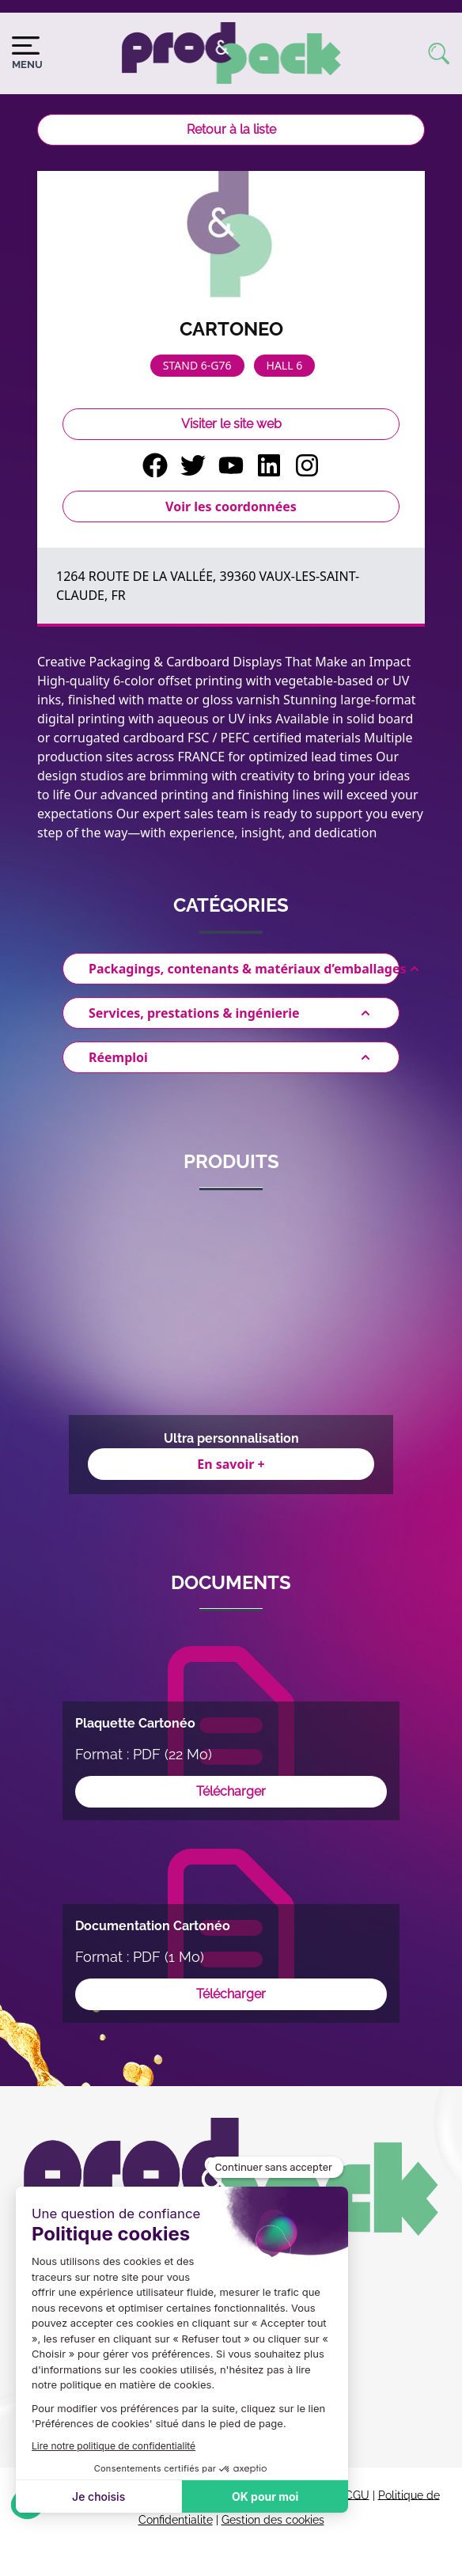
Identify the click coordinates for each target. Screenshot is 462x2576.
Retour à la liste (231, 129)
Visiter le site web (231, 423)
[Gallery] (231, 1351)
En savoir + (231, 1464)
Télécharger (231, 1791)
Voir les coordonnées (231, 506)
